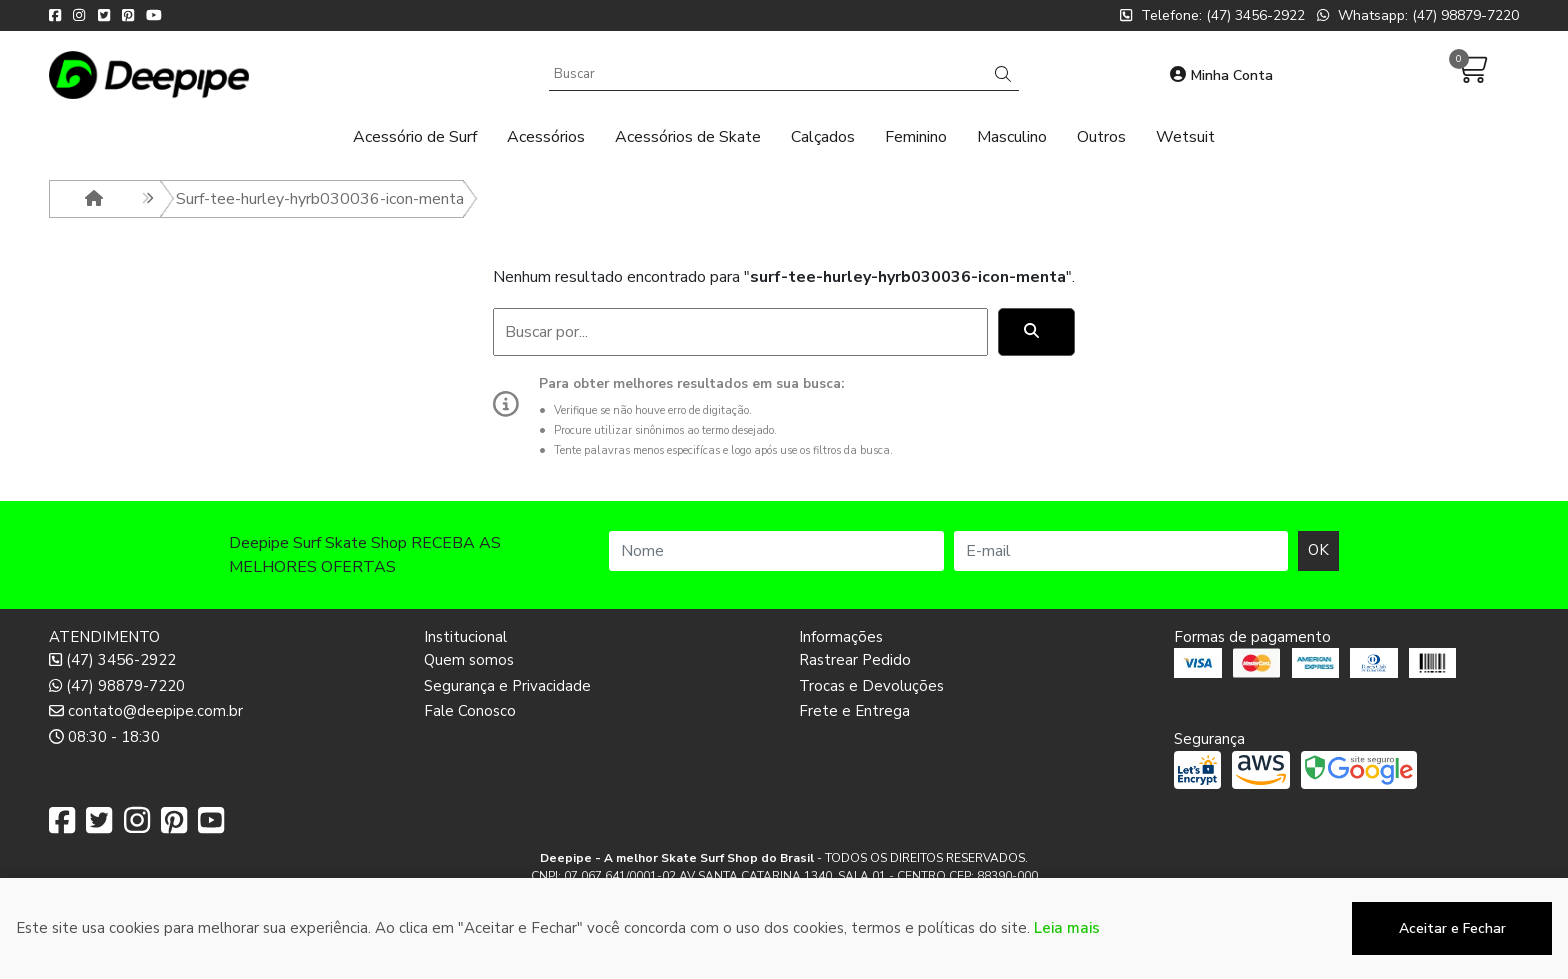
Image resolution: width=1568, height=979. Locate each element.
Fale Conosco (470, 711)
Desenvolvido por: (784, 963)
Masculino (1012, 137)
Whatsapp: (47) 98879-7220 (1418, 15)
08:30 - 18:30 (104, 737)
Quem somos (469, 660)
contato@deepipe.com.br (146, 711)
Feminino (916, 137)
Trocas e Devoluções (871, 686)
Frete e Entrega (854, 711)
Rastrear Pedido (855, 660)
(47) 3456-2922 (112, 660)
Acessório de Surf (415, 137)
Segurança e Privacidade (507, 686)
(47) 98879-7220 (117, 686)
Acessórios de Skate (688, 137)
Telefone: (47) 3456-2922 (1212, 15)
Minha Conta (1221, 75)
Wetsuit (1185, 137)
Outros (1101, 137)
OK (1318, 550)
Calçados (823, 137)
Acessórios (546, 137)
